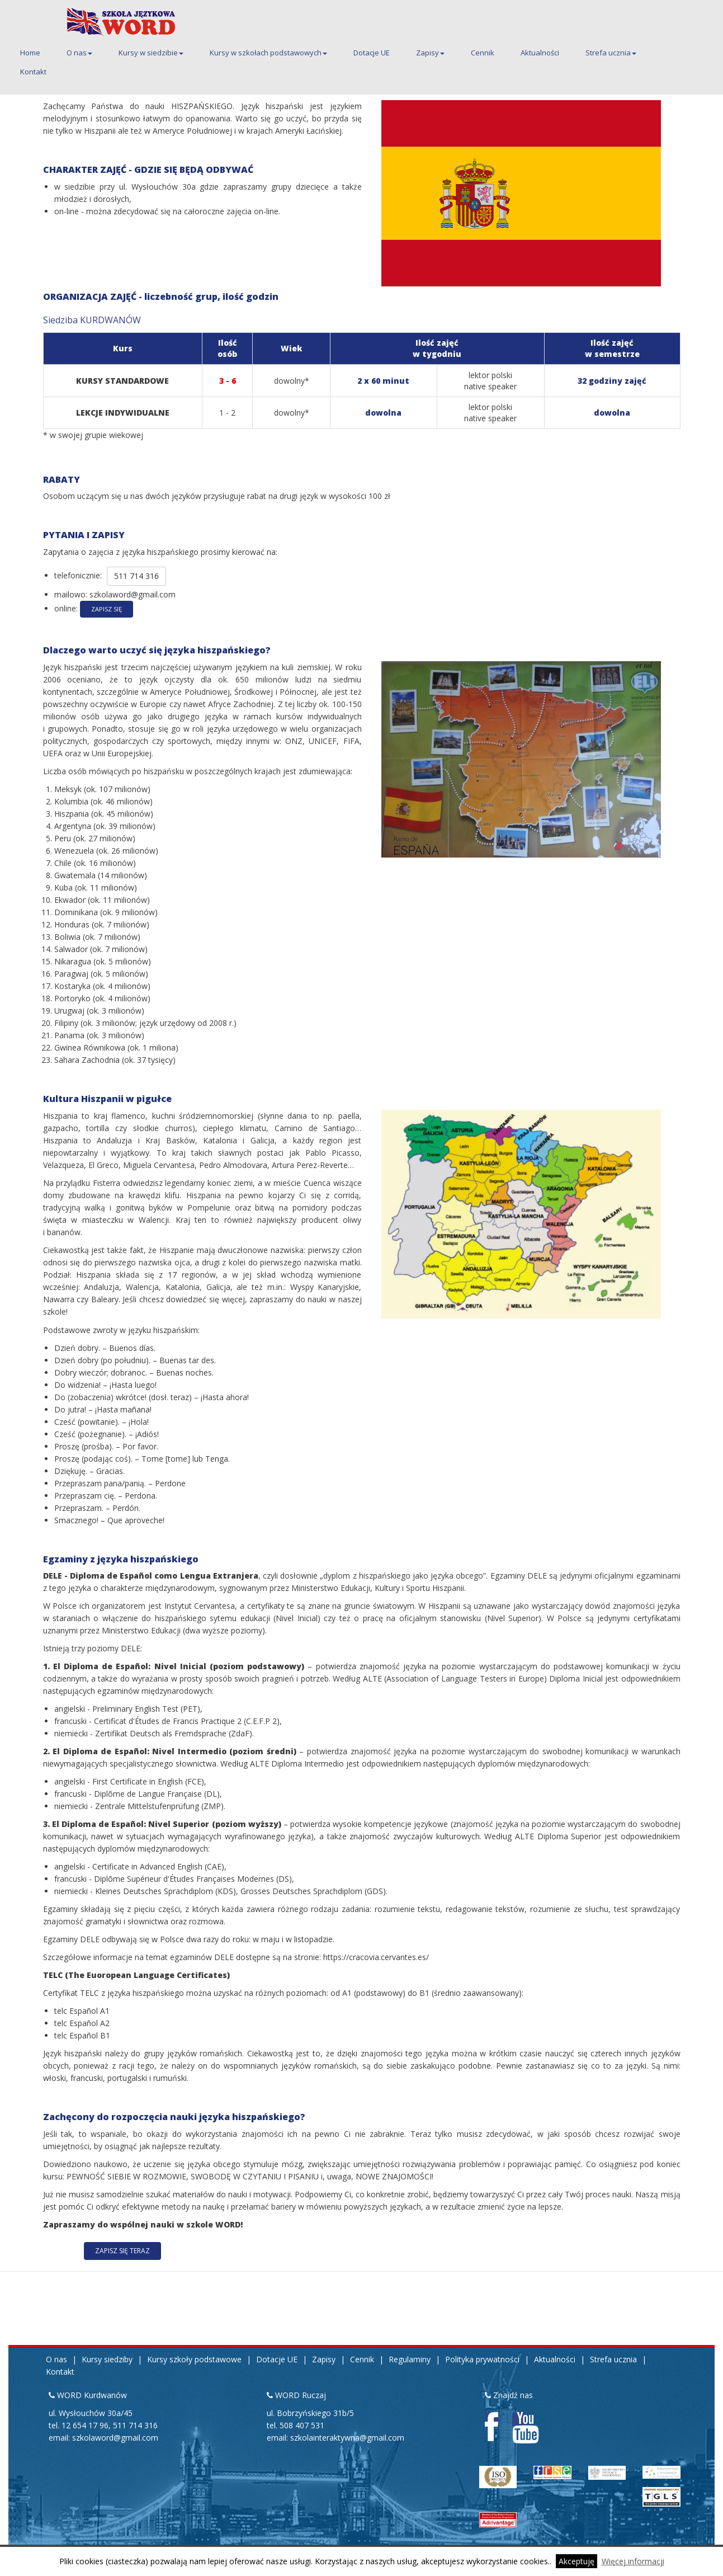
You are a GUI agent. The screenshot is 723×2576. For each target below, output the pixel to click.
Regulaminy (410, 2359)
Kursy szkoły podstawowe (194, 2359)
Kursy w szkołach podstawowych (268, 53)
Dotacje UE (371, 53)
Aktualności (540, 53)
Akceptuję (576, 2561)
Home (30, 53)
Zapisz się (106, 609)
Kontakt (33, 72)
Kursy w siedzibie (151, 53)
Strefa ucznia (610, 53)
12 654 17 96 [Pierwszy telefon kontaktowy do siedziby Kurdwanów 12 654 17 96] (85, 2425)
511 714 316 (136, 576)
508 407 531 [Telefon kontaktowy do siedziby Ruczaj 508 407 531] (302, 2425)
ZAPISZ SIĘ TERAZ (122, 2250)
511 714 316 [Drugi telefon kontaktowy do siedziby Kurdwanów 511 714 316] (135, 2425)
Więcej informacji (633, 2561)
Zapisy (430, 53)
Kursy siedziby (107, 2359)
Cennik (482, 53)
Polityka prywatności (482, 2359)
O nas (79, 53)
